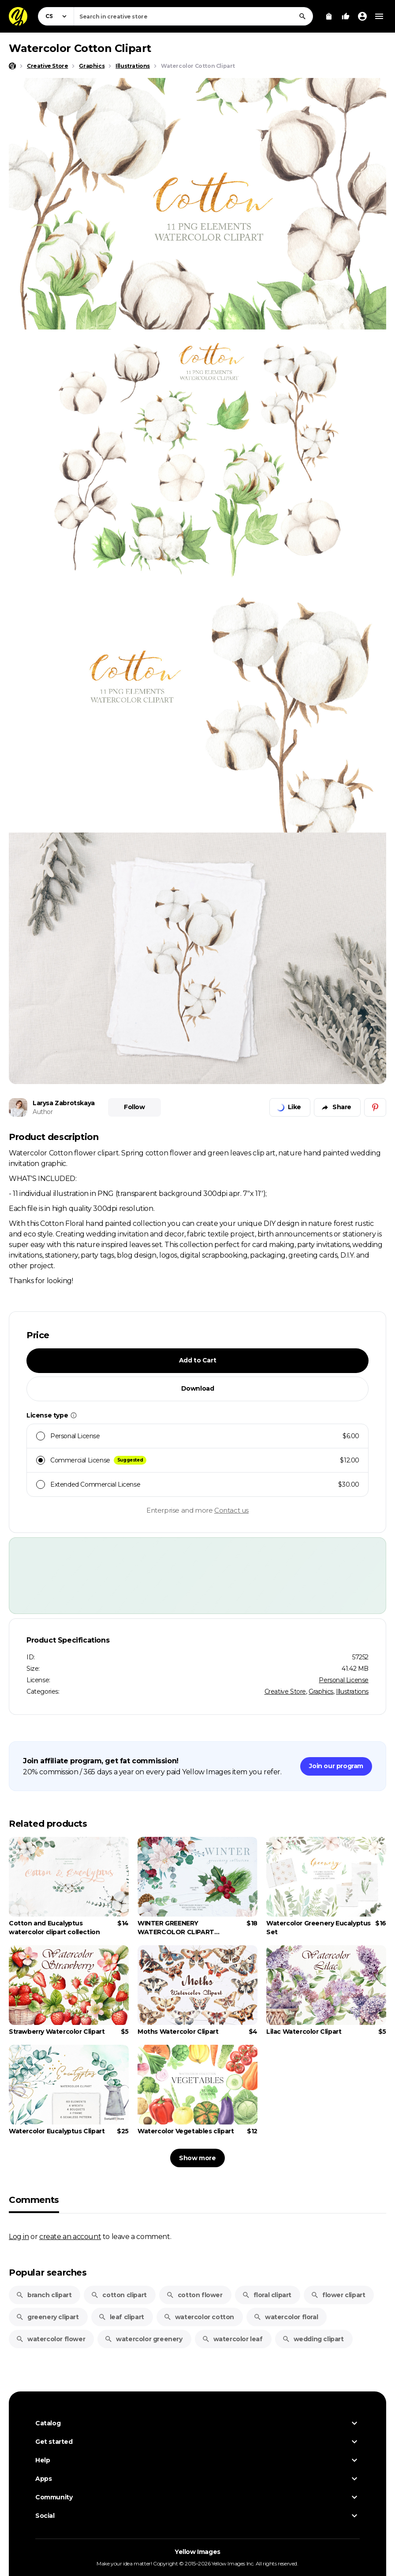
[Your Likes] (346, 16)
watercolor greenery (143, 2339)
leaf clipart (121, 2317)
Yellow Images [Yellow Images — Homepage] (197, 2552)
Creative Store (285, 1691)
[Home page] (12, 66)
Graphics (321, 1691)
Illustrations (352, 1691)
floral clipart (266, 2295)
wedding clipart (313, 2339)
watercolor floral (285, 2317)
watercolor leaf (232, 2339)
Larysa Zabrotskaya (64, 1103)
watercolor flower (50, 2339)
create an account (70, 2236)
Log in (19, 2236)
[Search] (302, 16)
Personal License (344, 1680)
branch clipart (43, 2295)
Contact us (231, 1510)
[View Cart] (329, 16)
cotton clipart (118, 2295)
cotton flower (194, 2295)
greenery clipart (47, 2317)
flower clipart (338, 2295)
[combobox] (193, 16)
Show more (197, 2158)
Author (43, 1112)
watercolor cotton (199, 2317)
